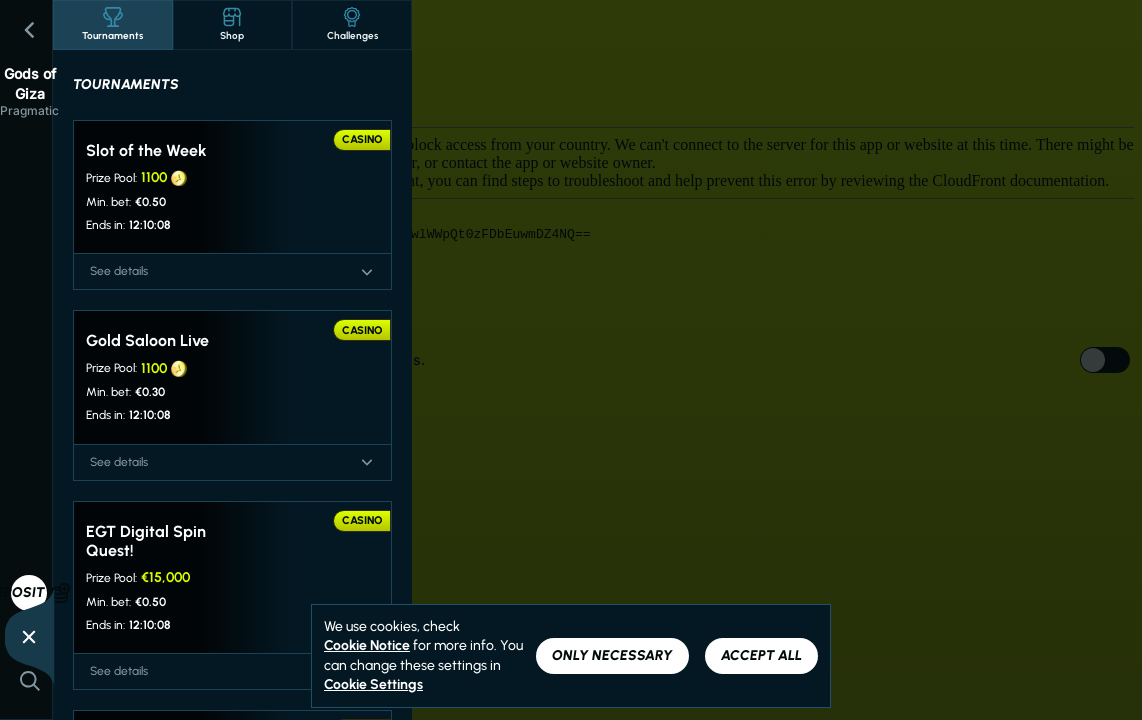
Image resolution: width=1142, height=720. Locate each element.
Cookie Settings (373, 685)
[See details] (367, 272)
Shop (232, 24)
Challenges (352, 24)
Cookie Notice (367, 645)
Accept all (761, 655)
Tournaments (112, 24)
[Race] (29, 637)
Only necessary (612, 655)
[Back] (30, 30)
